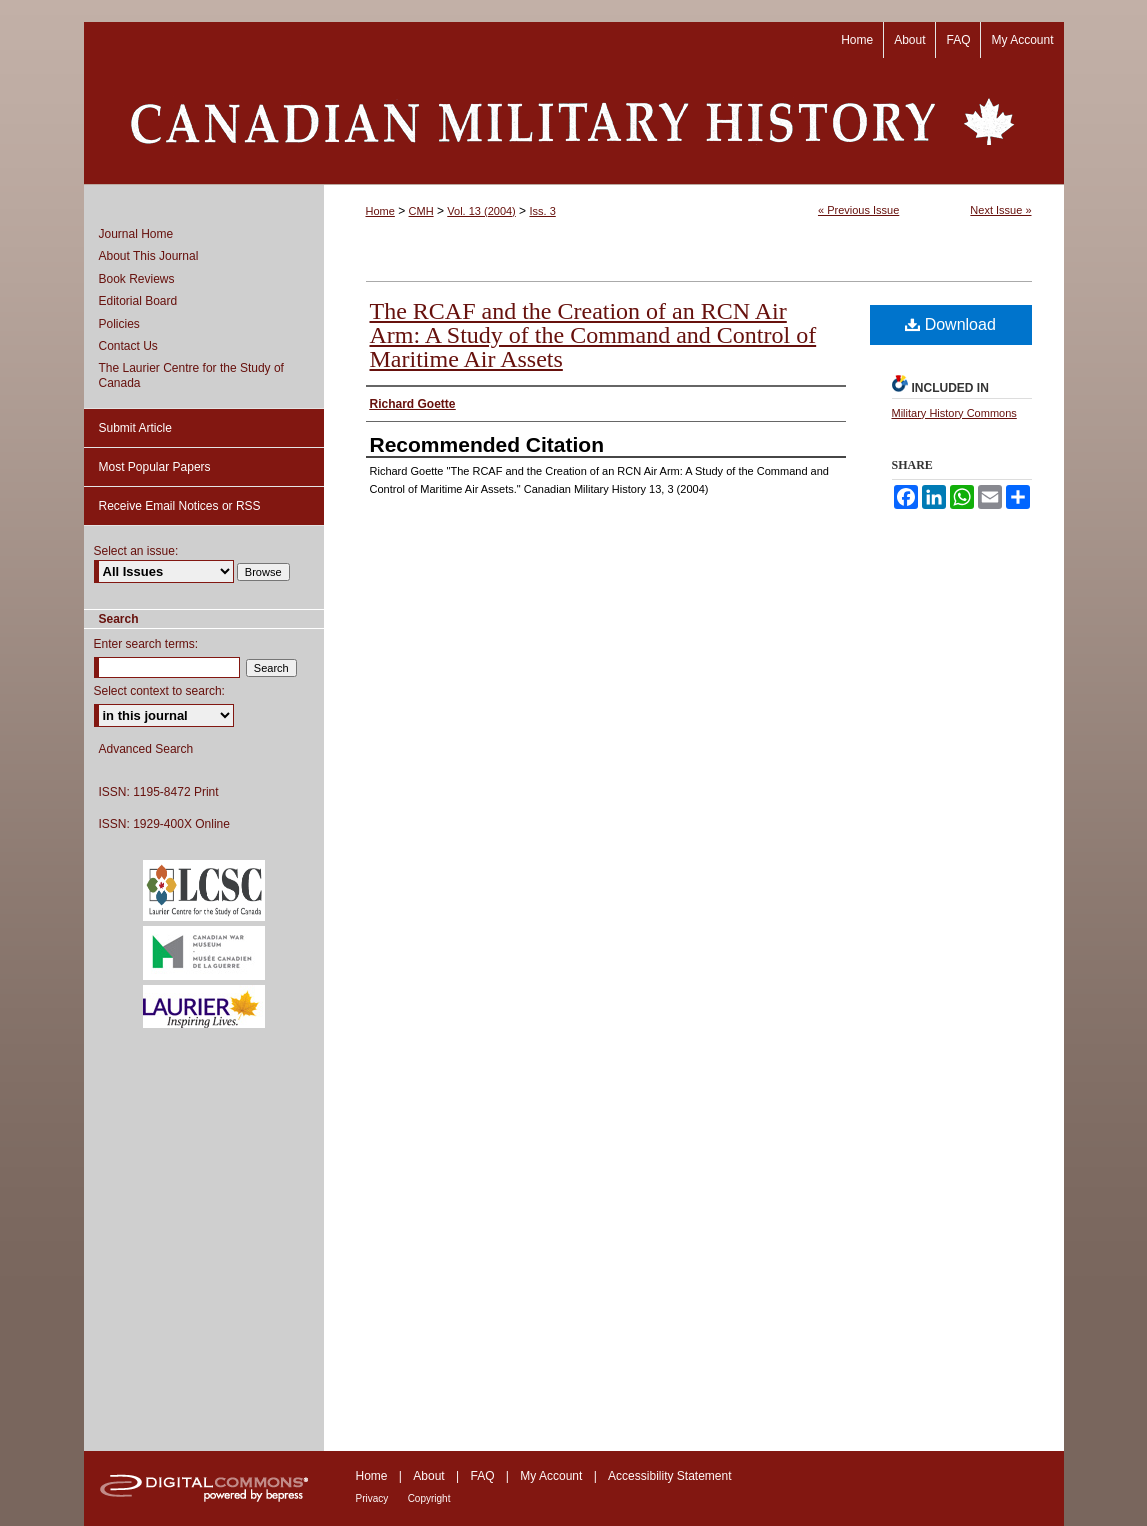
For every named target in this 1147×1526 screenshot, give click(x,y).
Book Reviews (137, 279)
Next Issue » (1000, 210)
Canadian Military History (574, 121)
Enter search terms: (146, 644)
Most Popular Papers (155, 467)
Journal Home (136, 234)
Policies (119, 324)
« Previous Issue (858, 210)
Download (950, 324)
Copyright (429, 1498)
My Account (551, 1476)
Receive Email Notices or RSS (180, 506)
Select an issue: (136, 551)
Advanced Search (146, 749)
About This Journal (149, 256)
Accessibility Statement (669, 1476)
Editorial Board (138, 301)
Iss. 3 (542, 211)
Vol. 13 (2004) (481, 211)
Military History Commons (954, 413)
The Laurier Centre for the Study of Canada (191, 375)
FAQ (482, 1476)
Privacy (372, 1498)
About (428, 1476)
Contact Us (128, 346)
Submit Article (135, 428)
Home (380, 211)
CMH (421, 211)
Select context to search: (159, 691)
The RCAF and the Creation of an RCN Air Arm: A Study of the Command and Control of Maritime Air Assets (593, 335)
